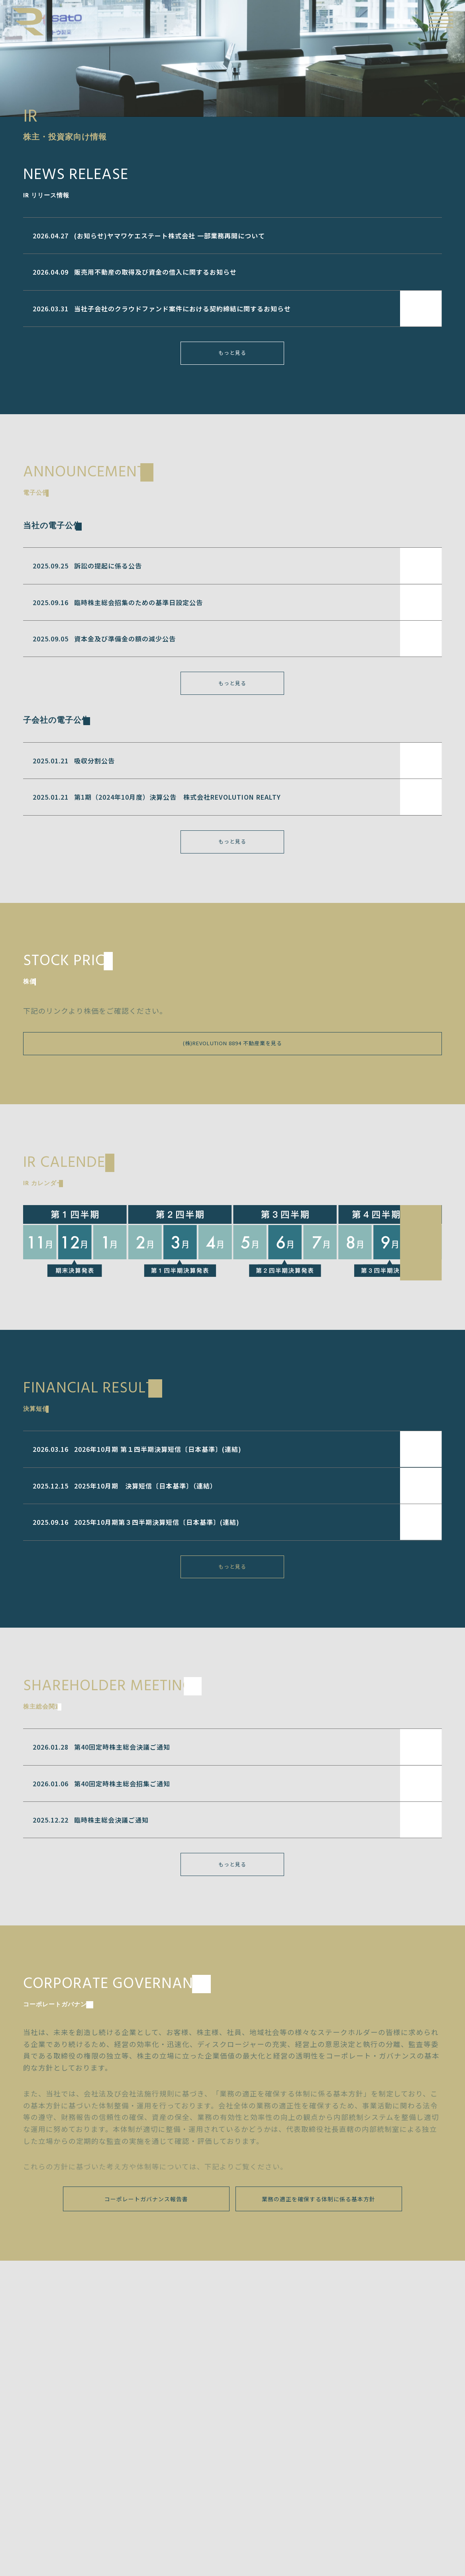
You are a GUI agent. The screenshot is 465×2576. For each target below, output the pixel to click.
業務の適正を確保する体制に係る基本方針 (318, 2229)
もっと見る (232, 358)
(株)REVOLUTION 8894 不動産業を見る (232, 1061)
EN (413, 20)
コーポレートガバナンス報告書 (146, 2229)
